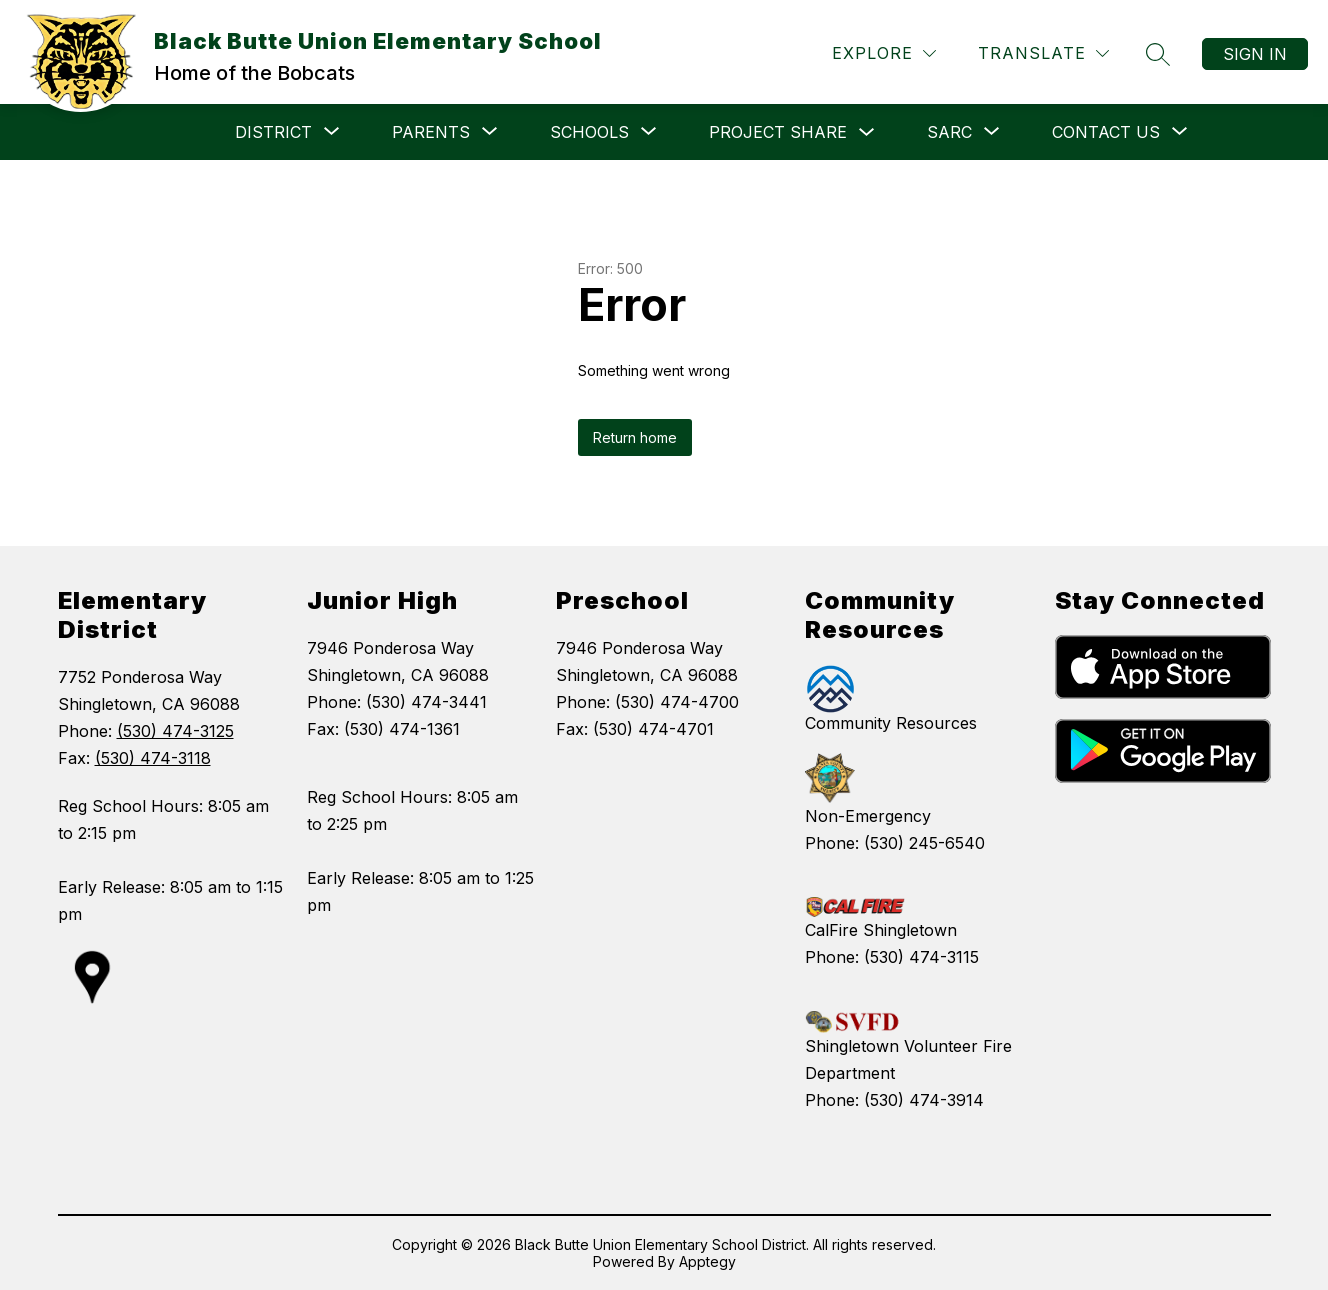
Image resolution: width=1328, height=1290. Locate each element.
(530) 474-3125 (175, 731)
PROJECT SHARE (778, 132)
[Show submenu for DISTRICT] (273, 132)
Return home (635, 437)
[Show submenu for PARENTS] (431, 132)
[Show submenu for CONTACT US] (1106, 132)
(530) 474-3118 (153, 758)
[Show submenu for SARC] (949, 132)
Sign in (1255, 54)
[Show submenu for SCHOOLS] (589, 132)
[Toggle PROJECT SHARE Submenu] (867, 132)
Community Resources (891, 723)
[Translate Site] (1043, 53)
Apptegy (707, 1261)
